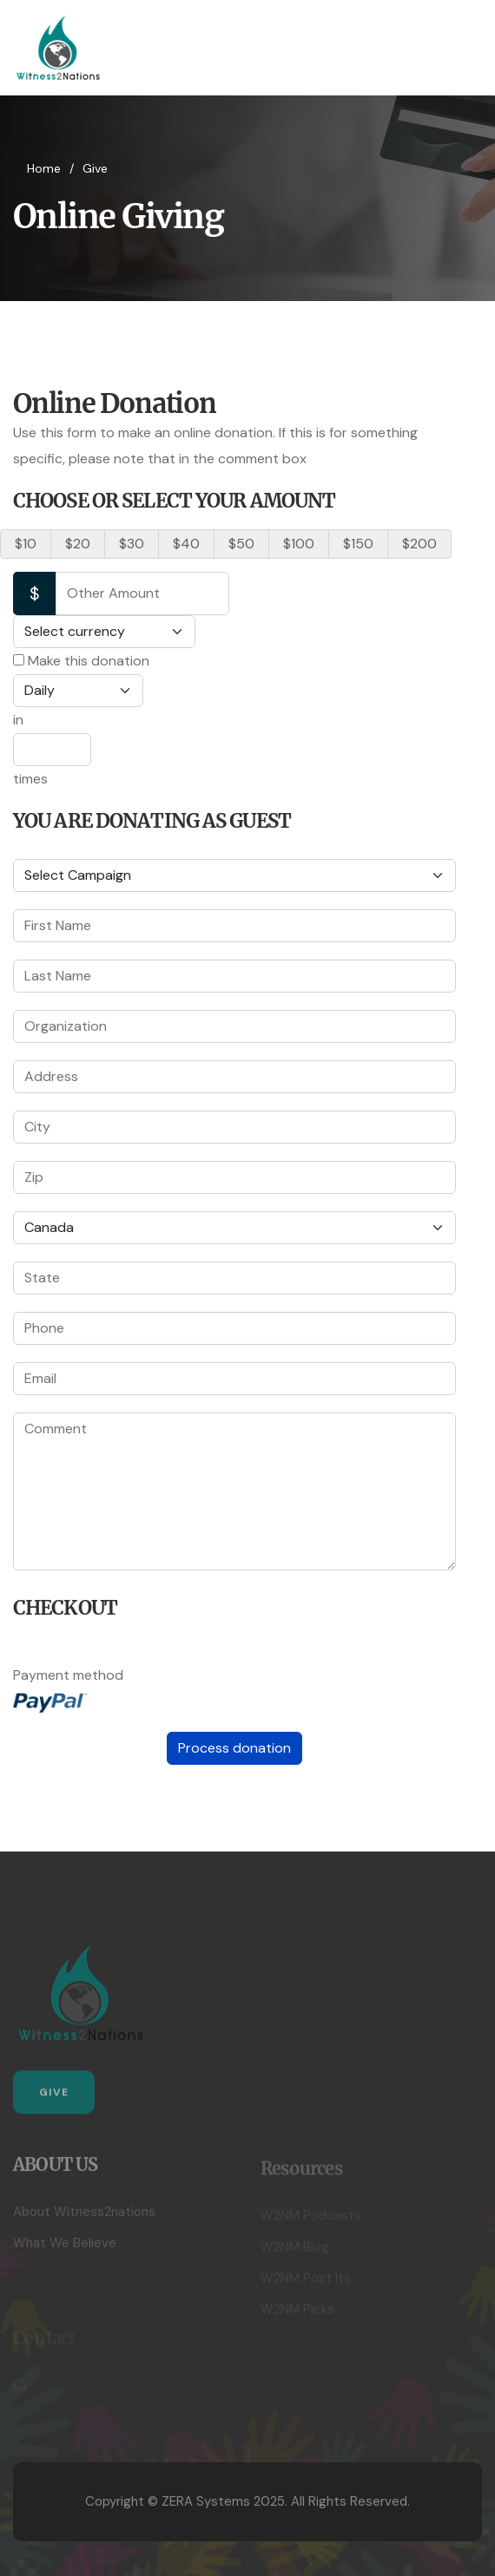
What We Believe (64, 2249)
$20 (77, 543)
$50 (241, 543)
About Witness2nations (84, 2217)
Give (54, 2098)
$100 (298, 543)
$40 (186, 543)
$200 (419, 543)
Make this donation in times (81, 720)
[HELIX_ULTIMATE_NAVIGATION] (467, 47)
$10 (25, 543)
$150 (358, 543)
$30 (131, 543)
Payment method (68, 1675)
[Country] (234, 1227)
